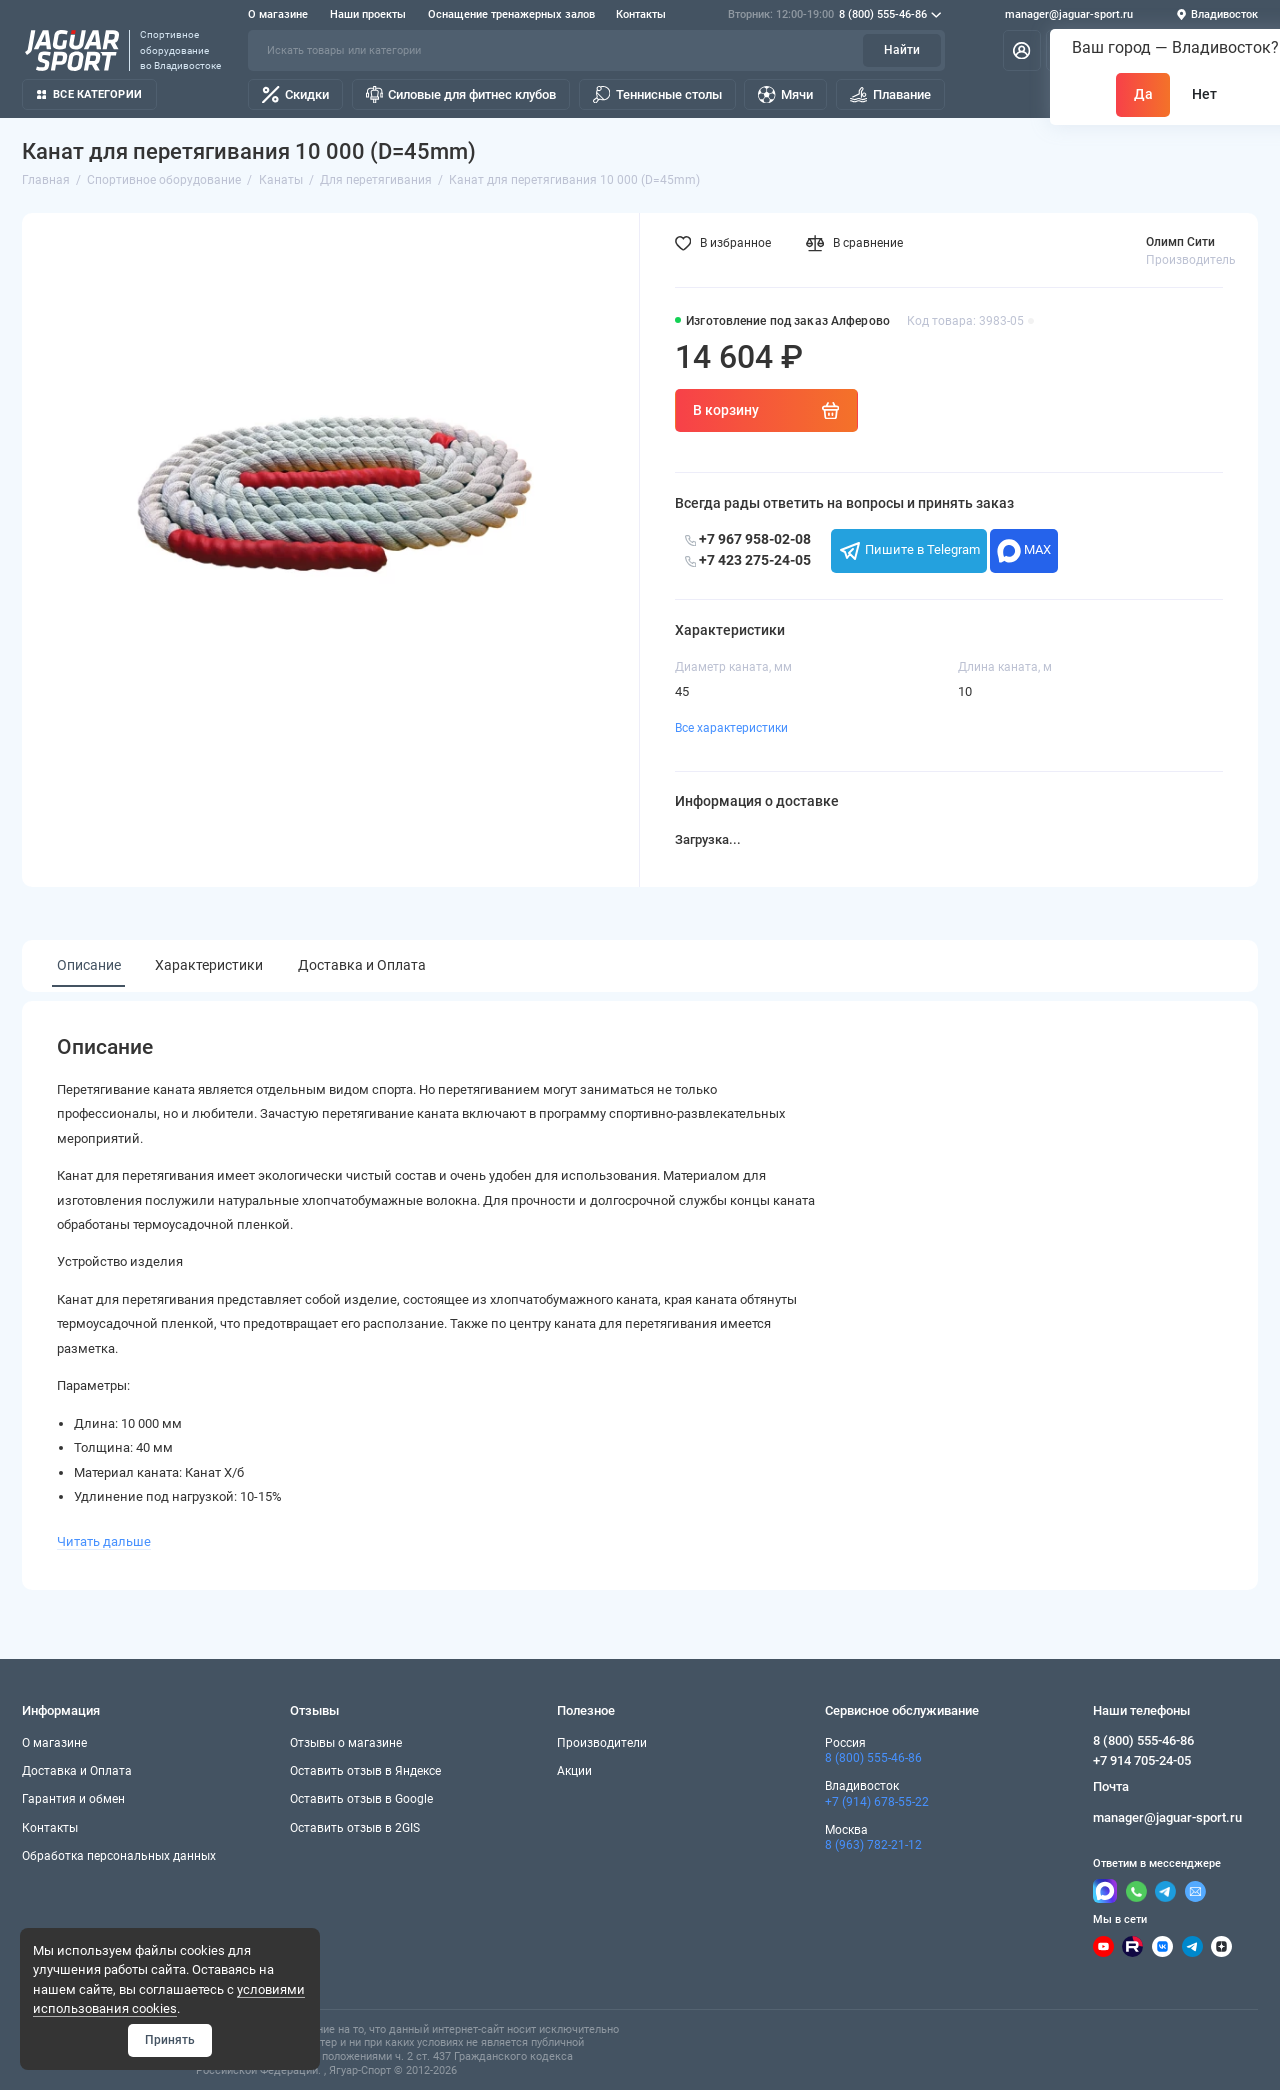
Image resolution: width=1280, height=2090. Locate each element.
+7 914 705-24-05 (1142, 1760)
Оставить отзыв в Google (361, 1799)
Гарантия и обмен (73, 1799)
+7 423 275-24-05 (748, 560)
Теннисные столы (657, 94)
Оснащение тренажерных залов (511, 14)
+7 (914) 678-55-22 (877, 1802)
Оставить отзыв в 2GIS (355, 1828)
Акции (574, 1771)
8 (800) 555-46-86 (834, 15)
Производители (602, 1743)
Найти (902, 50)
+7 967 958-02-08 (748, 539)
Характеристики (209, 965)
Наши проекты (368, 14)
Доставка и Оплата (362, 965)
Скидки (295, 94)
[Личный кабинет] (1022, 50)
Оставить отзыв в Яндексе (365, 1771)
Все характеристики (731, 728)
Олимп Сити (1180, 242)
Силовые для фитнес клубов (461, 94)
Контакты (641, 14)
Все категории (89, 94)
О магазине (278, 14)
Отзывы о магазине (346, 1743)
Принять (170, 2040)
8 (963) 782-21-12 (873, 1845)
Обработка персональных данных (119, 1856)
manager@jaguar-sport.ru (1069, 14)
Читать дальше (104, 1541)
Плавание (890, 94)
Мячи (785, 94)
